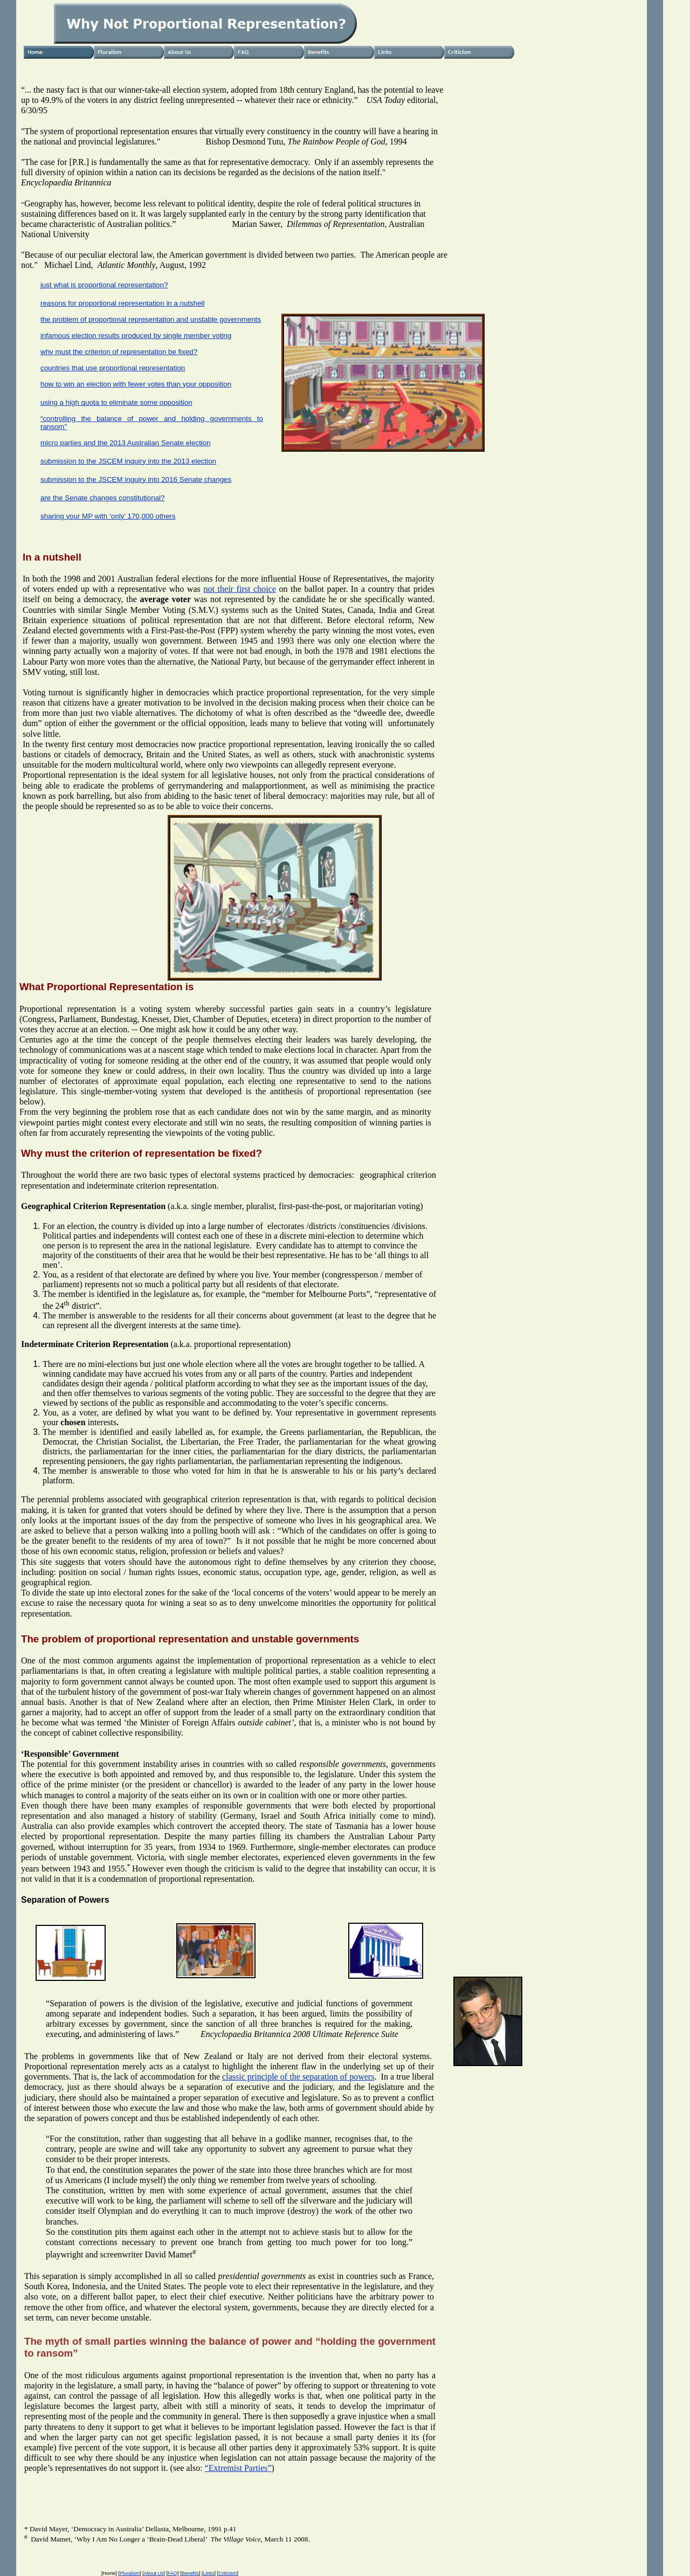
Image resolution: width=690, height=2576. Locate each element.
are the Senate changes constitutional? (102, 498)
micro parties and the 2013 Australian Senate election (125, 443)
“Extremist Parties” (238, 2468)
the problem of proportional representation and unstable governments (150, 319)
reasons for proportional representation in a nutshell (122, 303)
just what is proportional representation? (104, 285)
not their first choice (239, 588)
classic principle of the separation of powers (298, 2076)
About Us (153, 2573)
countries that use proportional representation (112, 368)
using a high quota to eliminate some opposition (116, 402)
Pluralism (130, 2573)
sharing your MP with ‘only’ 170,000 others (107, 516)
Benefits (190, 2573)
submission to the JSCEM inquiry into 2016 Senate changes (135, 479)
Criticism (227, 2573)
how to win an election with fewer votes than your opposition (135, 384)
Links (209, 2573)
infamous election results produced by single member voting (135, 336)
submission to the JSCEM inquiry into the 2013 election (128, 461)
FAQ (172, 2573)
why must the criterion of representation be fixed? (118, 352)
